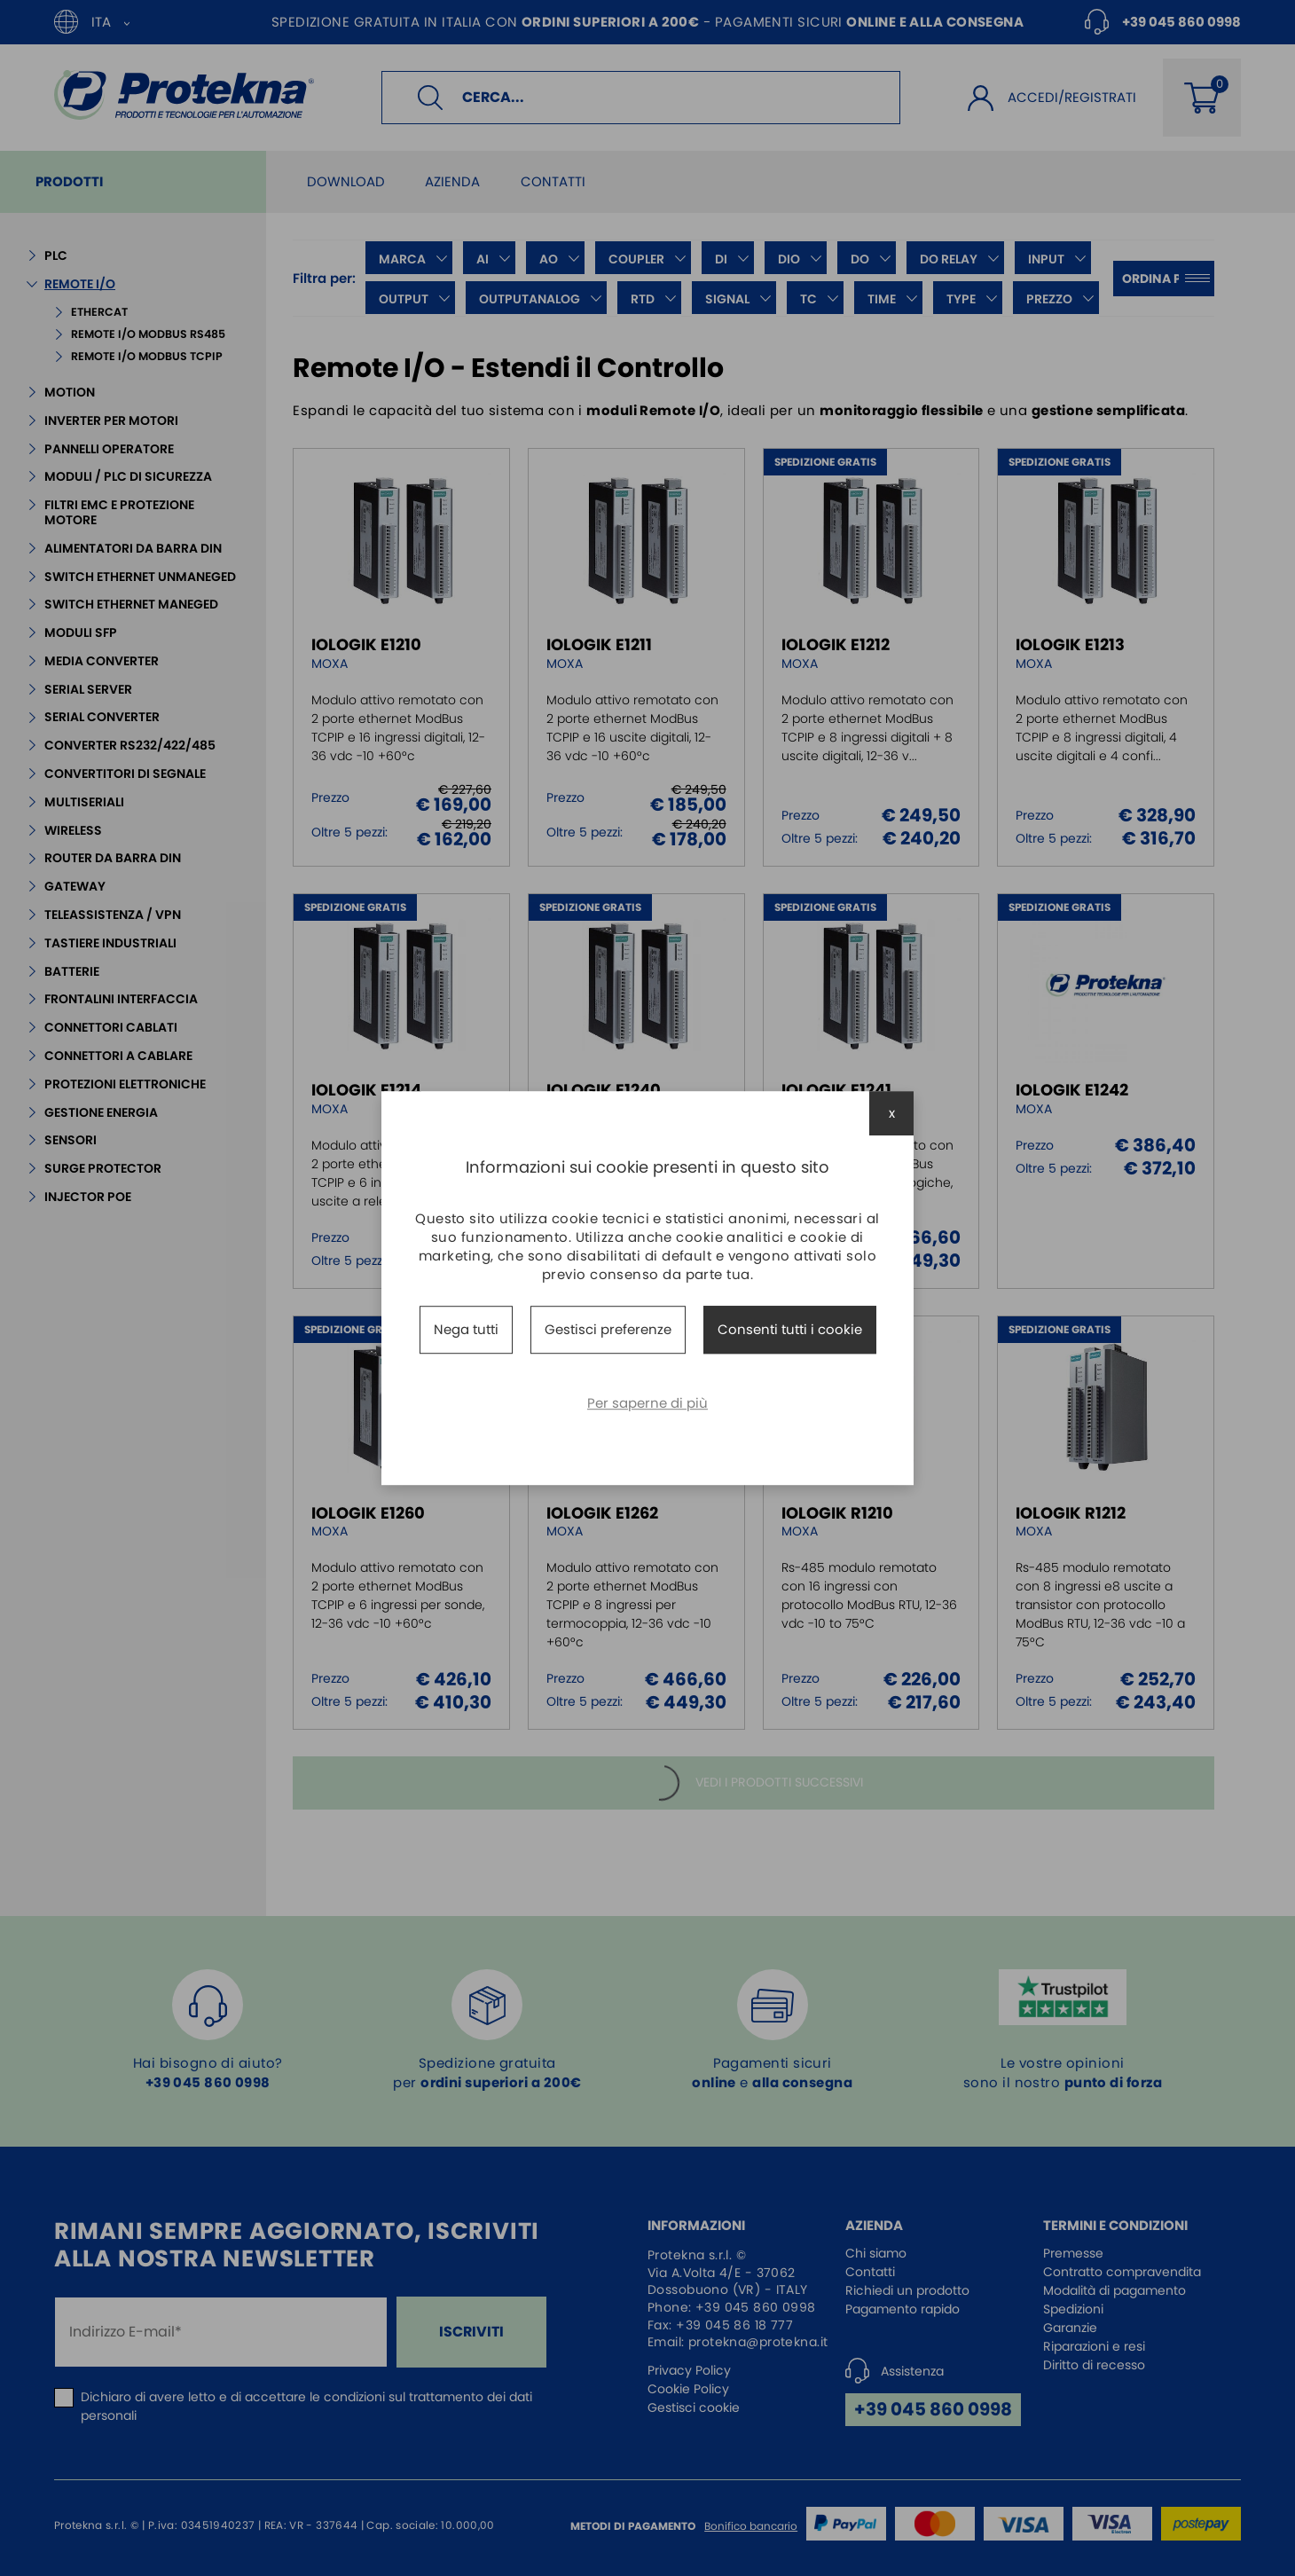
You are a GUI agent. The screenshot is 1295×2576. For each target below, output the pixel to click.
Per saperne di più (647, 1403)
